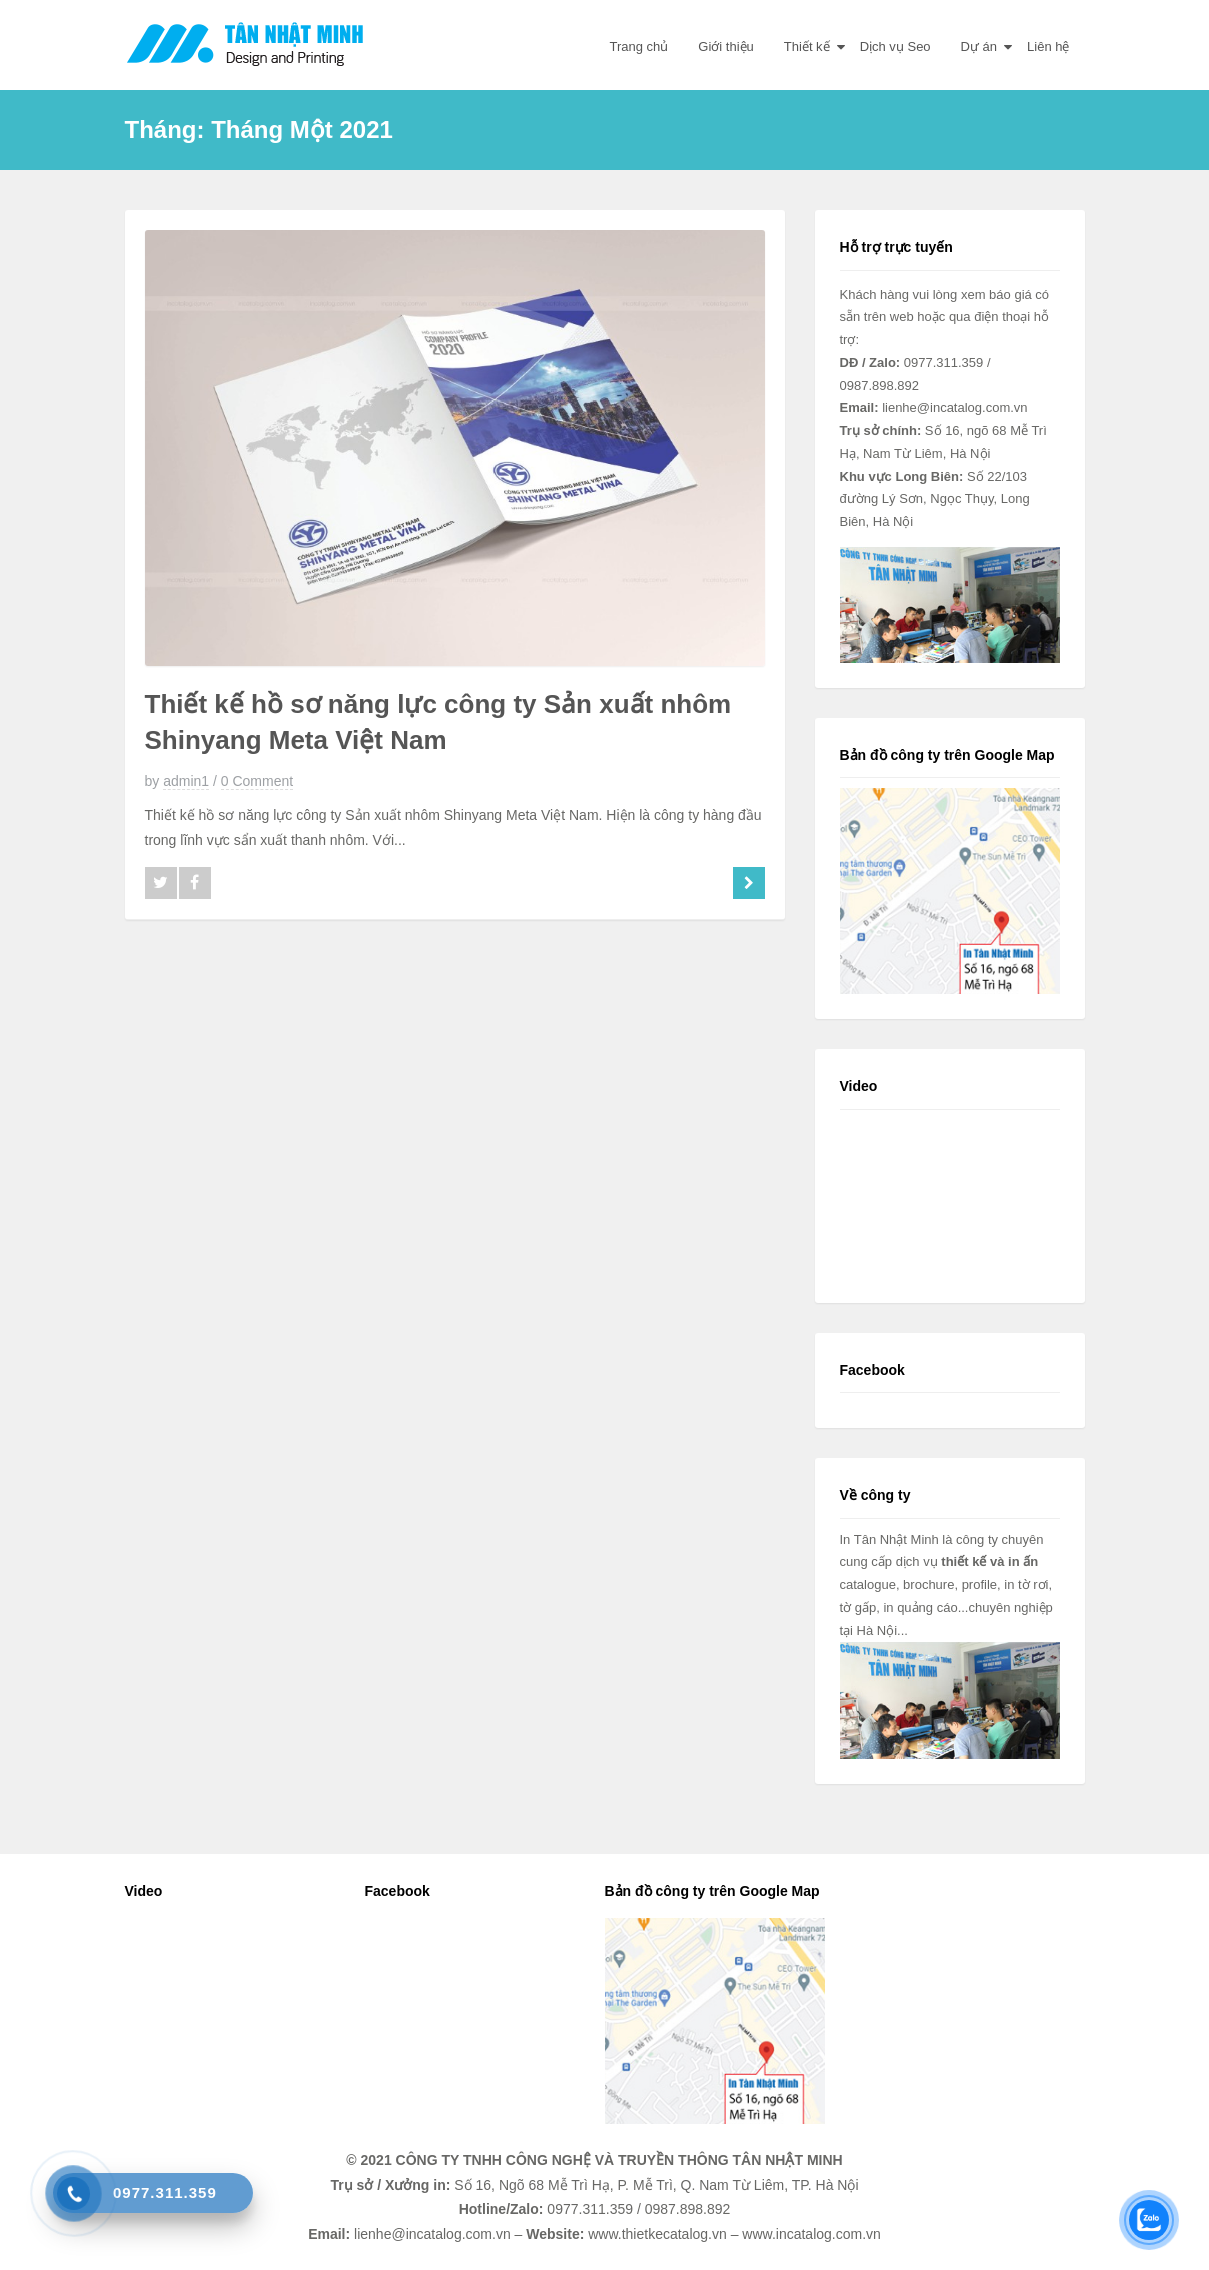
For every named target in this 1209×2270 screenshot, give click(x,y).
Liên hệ (1048, 46)
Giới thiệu (725, 46)
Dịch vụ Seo (895, 46)
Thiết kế (807, 46)
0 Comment (257, 781)
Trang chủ (639, 46)
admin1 (186, 781)
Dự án (979, 46)
